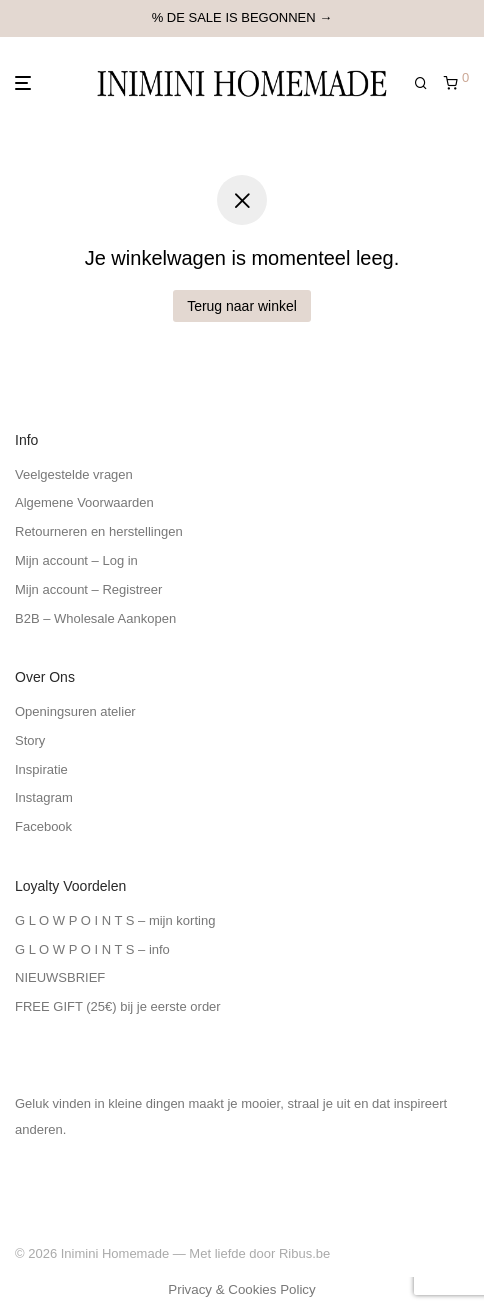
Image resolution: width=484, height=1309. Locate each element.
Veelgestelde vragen (74, 474)
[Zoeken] (429, 83)
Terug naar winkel (242, 306)
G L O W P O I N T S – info (92, 949)
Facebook (43, 826)
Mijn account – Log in (76, 560)
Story (30, 740)
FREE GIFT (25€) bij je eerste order (118, 1006)
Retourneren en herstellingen (99, 531)
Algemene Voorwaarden (84, 502)
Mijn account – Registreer (88, 589)
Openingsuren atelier (75, 711)
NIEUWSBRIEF (60, 977)
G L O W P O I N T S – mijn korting (115, 920)
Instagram (44, 797)
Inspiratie (41, 769)
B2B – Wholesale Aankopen (95, 618)
